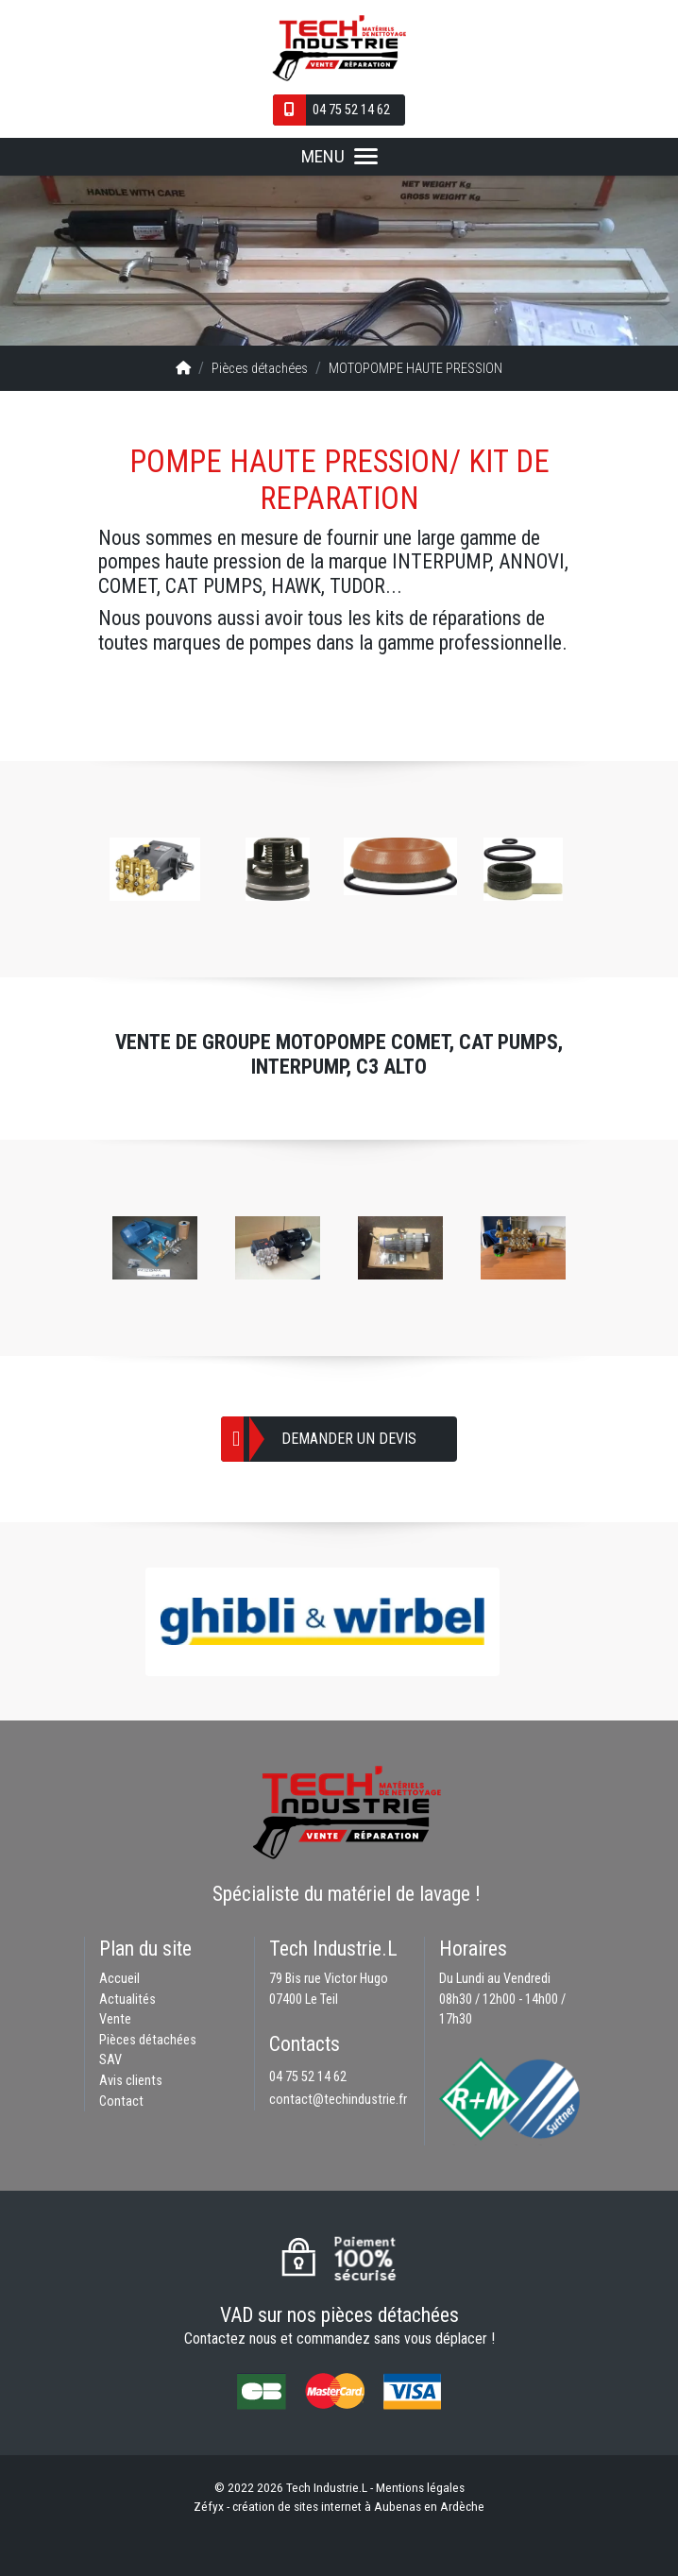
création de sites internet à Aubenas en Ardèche (358, 2506)
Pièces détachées (260, 369)
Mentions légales (420, 2487)
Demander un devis (348, 1439)
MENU (339, 156)
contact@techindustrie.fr (338, 2100)
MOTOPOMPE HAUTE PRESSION (415, 369)
